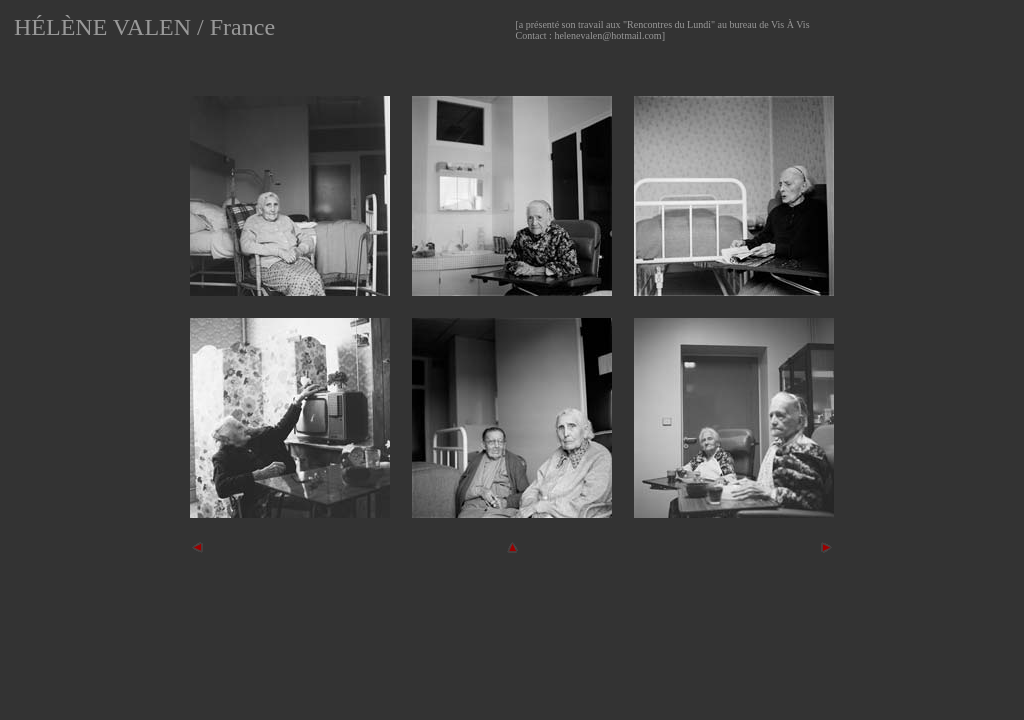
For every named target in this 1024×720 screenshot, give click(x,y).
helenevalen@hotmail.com (607, 35)
